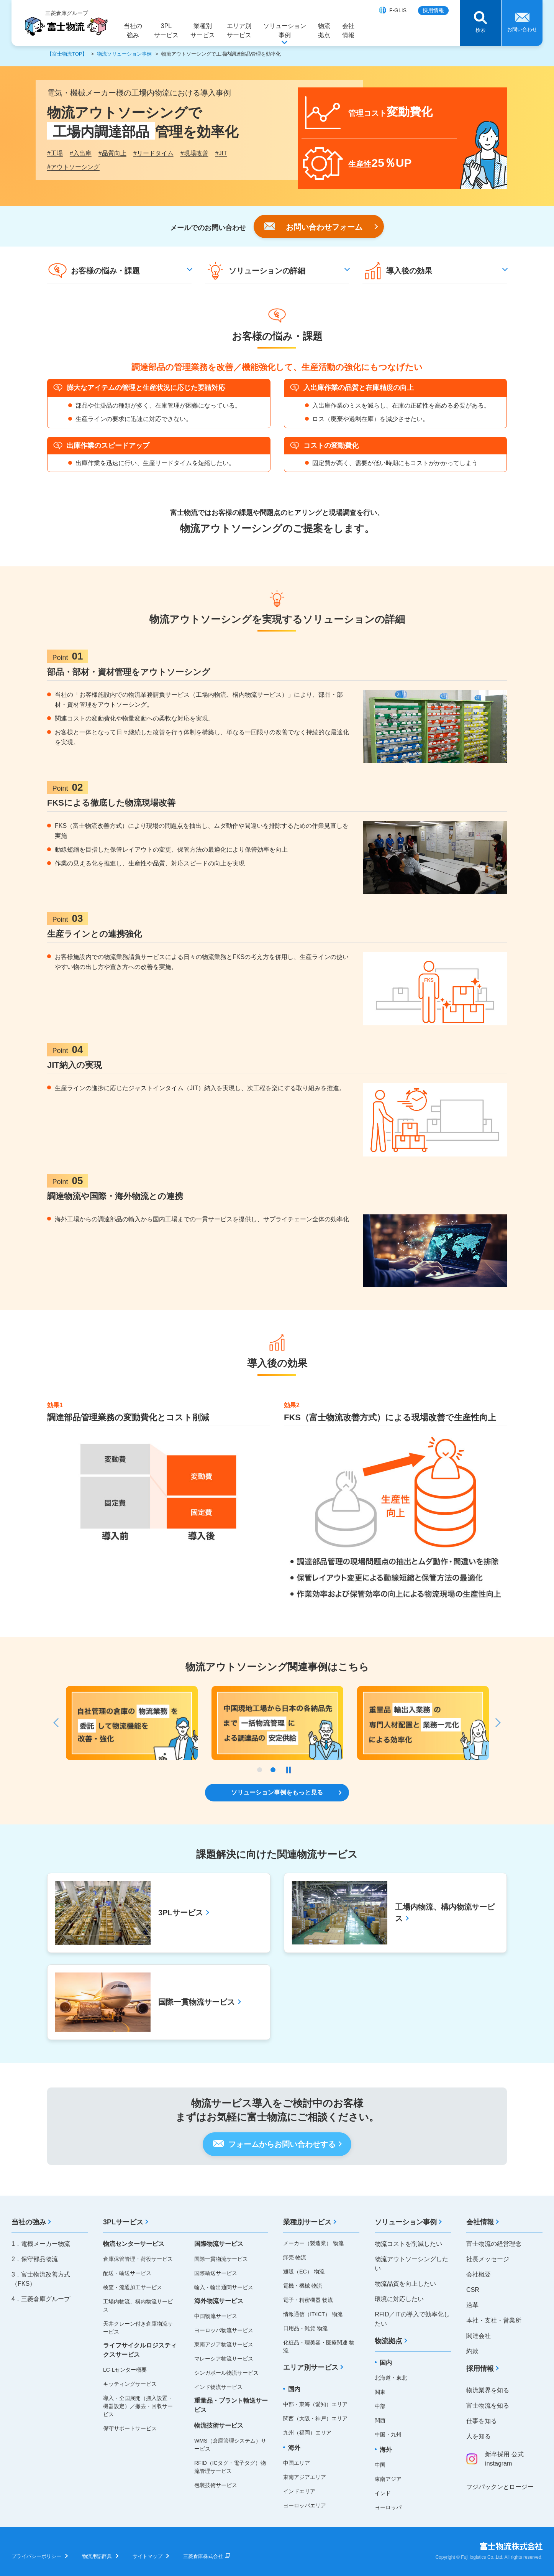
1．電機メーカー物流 (40, 2243)
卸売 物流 (294, 2257)
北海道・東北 (391, 2378)
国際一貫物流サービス (221, 2259)
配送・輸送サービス (127, 2273)
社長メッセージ (487, 2259)
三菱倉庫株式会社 (203, 2556)
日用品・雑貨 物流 (305, 2328)
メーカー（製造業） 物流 (313, 2243)
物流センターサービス (133, 2243)
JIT (221, 153)
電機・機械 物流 (302, 2286)
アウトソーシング (73, 167)
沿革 (472, 2305)
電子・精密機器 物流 (308, 2300)
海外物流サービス (218, 2301)
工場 (55, 153)
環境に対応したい (399, 2299)
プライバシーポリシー (36, 2556)
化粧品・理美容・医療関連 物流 (318, 2346)
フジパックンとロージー (500, 2487)
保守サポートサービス (130, 2428)
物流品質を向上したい (405, 2283)
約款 (472, 2351)
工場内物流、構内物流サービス (138, 2305)
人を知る (478, 2436)
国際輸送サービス (215, 2273)
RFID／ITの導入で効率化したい (412, 2319)
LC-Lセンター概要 (125, 2370)
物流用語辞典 (97, 2556)
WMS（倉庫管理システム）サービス (230, 2445)
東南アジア (388, 2479)
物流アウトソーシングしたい (411, 2264)
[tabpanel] (423, 1723)
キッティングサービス (130, 2384)
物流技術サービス (218, 2425)
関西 (380, 2420)
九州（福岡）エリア (307, 2433)
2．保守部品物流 (34, 2259)
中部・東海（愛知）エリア (315, 2404)
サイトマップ (147, 2556)
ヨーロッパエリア (304, 2505)
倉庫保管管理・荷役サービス (138, 2259)
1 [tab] (259, 1769)
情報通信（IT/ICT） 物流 (313, 2314)
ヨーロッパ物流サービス (223, 2330)
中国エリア (296, 2463)
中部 (380, 2406)
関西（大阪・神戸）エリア (315, 2418)
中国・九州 (388, 2434)
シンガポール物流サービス (226, 2373)
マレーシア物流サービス (223, 2359)
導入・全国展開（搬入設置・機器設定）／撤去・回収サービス (138, 2406)
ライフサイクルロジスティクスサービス (140, 2350)
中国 (380, 2465)
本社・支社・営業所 (493, 2320)
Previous (59, 1723)
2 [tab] (272, 1769)
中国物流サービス (215, 2316)
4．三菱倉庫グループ (40, 2299)
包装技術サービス (215, 2485)
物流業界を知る (487, 2390)
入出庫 (81, 153)
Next (495, 1723)
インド (383, 2493)
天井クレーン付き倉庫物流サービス (138, 2328)
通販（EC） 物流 (303, 2271)
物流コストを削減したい (408, 2243)
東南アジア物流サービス (223, 2344)
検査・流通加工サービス (132, 2287)
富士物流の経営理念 (493, 2243)
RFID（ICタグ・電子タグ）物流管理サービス (230, 2467)
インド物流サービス (218, 2387)
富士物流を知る (487, 2405)
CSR (472, 2289)
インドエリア (299, 2491)
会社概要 (478, 2274)
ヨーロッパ (388, 2507)
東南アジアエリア (304, 2477)
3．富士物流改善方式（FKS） (40, 2279)
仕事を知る (481, 2421)
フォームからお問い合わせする (282, 2144)
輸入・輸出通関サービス (223, 2287)
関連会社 (478, 2336)
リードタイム (153, 153)
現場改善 (194, 153)
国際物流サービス (218, 2243)
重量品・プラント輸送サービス (231, 2405)
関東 (380, 2392)
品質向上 (112, 153)
